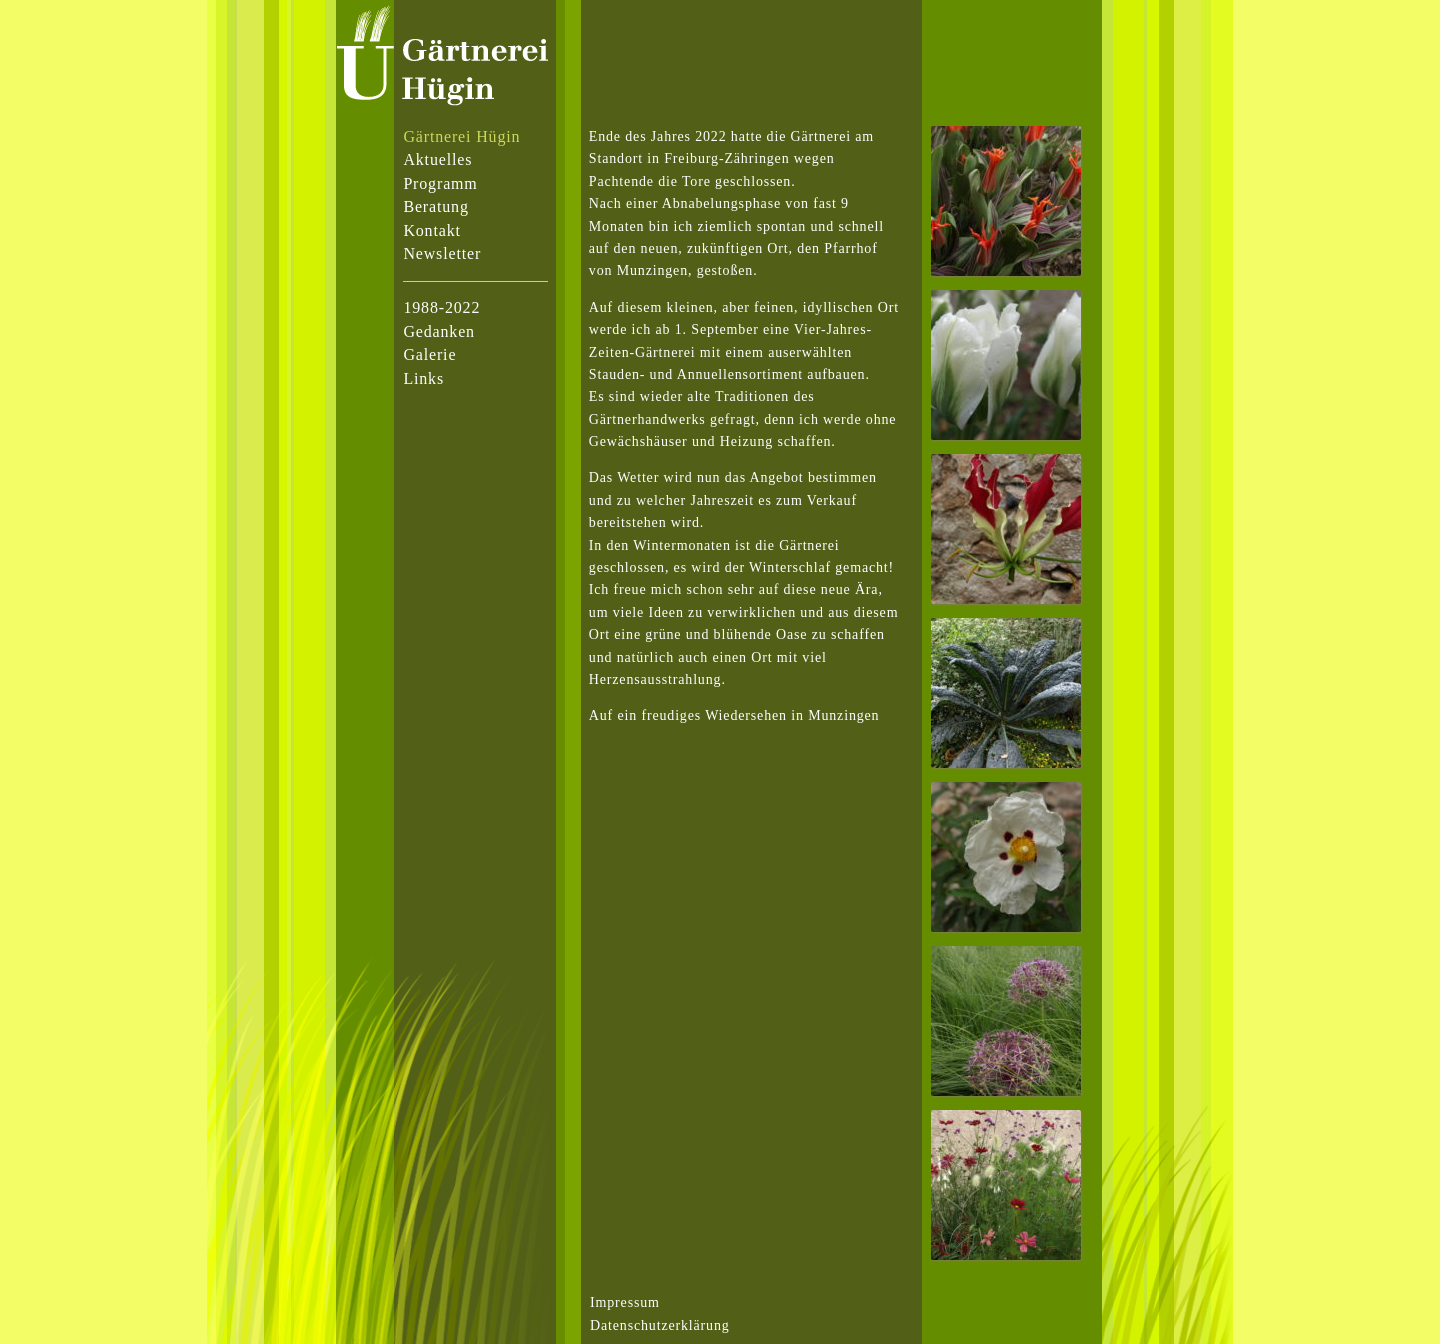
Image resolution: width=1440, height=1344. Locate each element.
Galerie (429, 354)
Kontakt (431, 230)
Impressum (625, 1302)
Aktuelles (437, 159)
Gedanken (439, 331)
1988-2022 (441, 307)
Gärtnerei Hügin (461, 136)
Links (423, 378)
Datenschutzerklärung (660, 1325)
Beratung (435, 206)
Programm (440, 183)
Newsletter (442, 253)
